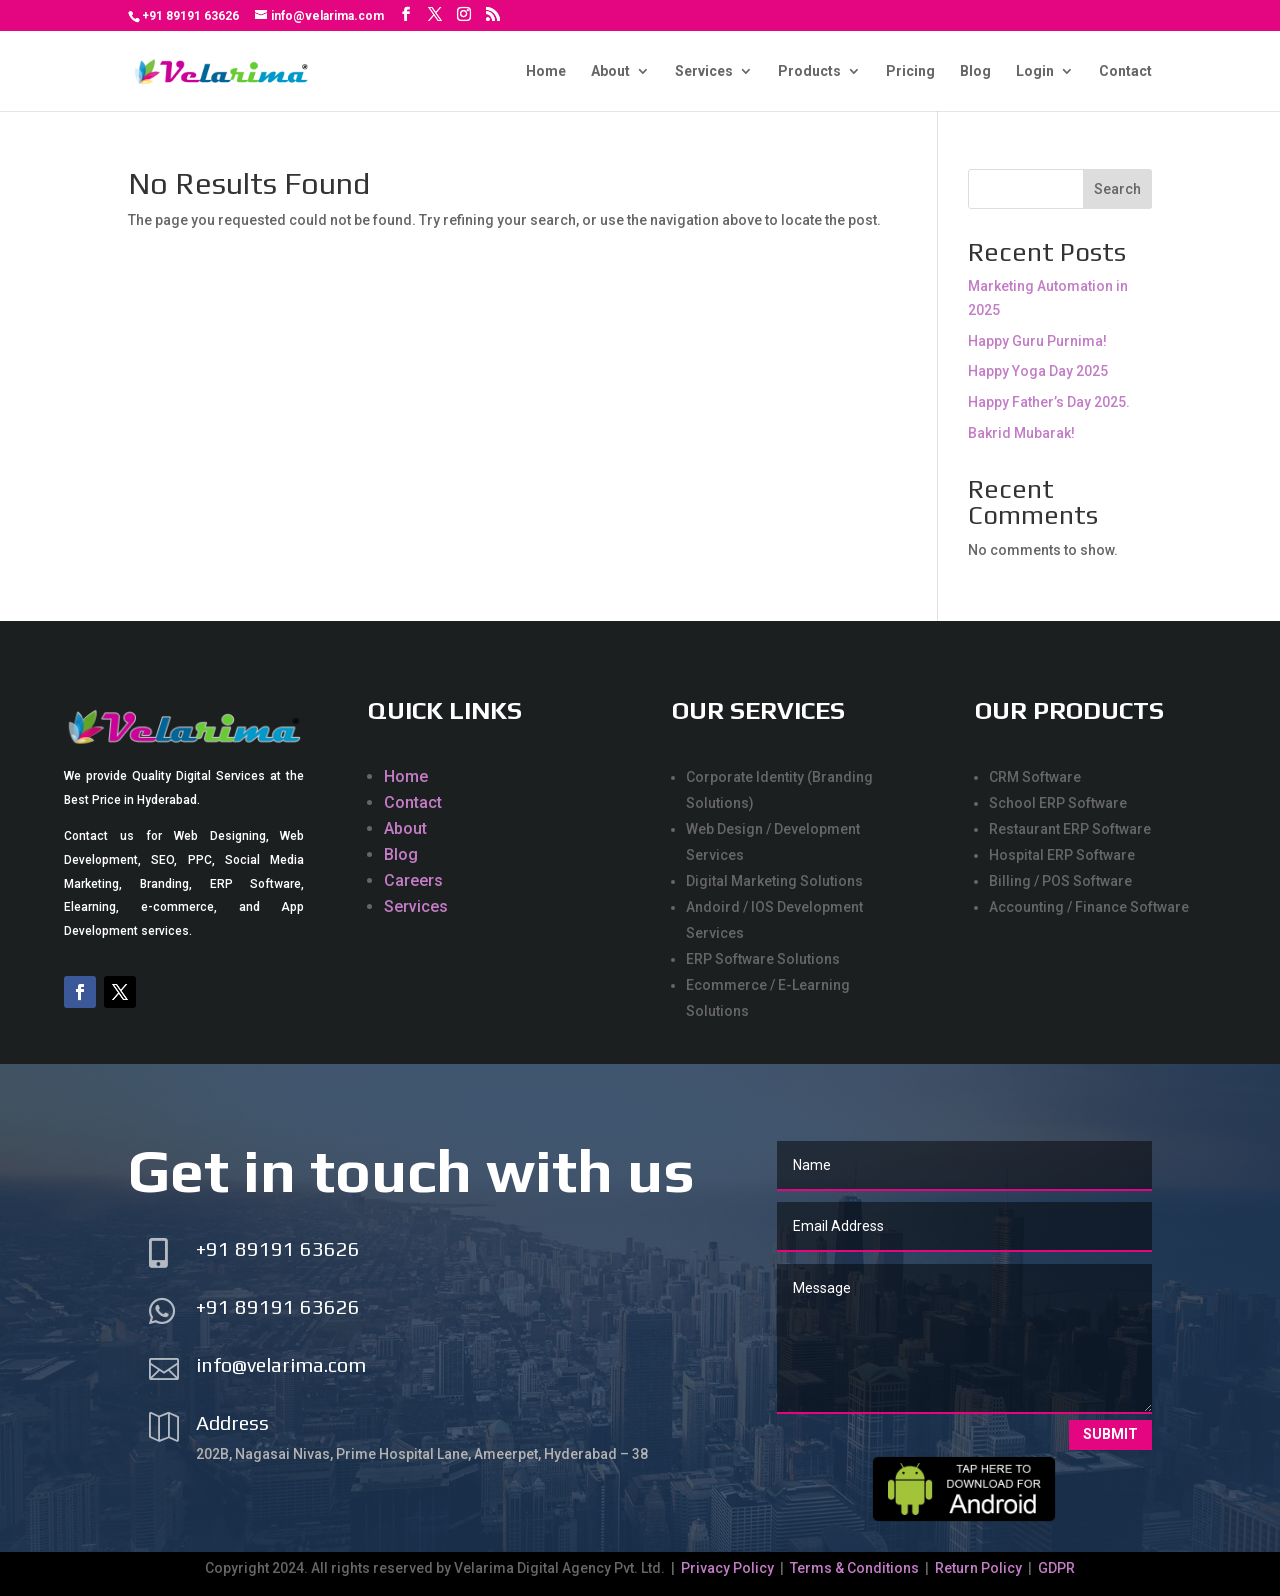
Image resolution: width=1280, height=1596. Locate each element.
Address (232, 1422)
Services (704, 71)
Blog (975, 71)
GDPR (1056, 1568)
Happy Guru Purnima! (1037, 341)
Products (809, 71)
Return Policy (978, 1568)
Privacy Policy (729, 1568)
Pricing (910, 71)
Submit (1110, 1434)
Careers (413, 880)
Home (546, 71)
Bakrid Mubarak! (1021, 433)
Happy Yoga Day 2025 (1038, 371)
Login (1035, 71)
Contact (1125, 71)
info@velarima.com (281, 1364)
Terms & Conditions (854, 1568)
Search (1117, 189)
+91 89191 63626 (190, 16)
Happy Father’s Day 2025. (1049, 402)
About (610, 71)
